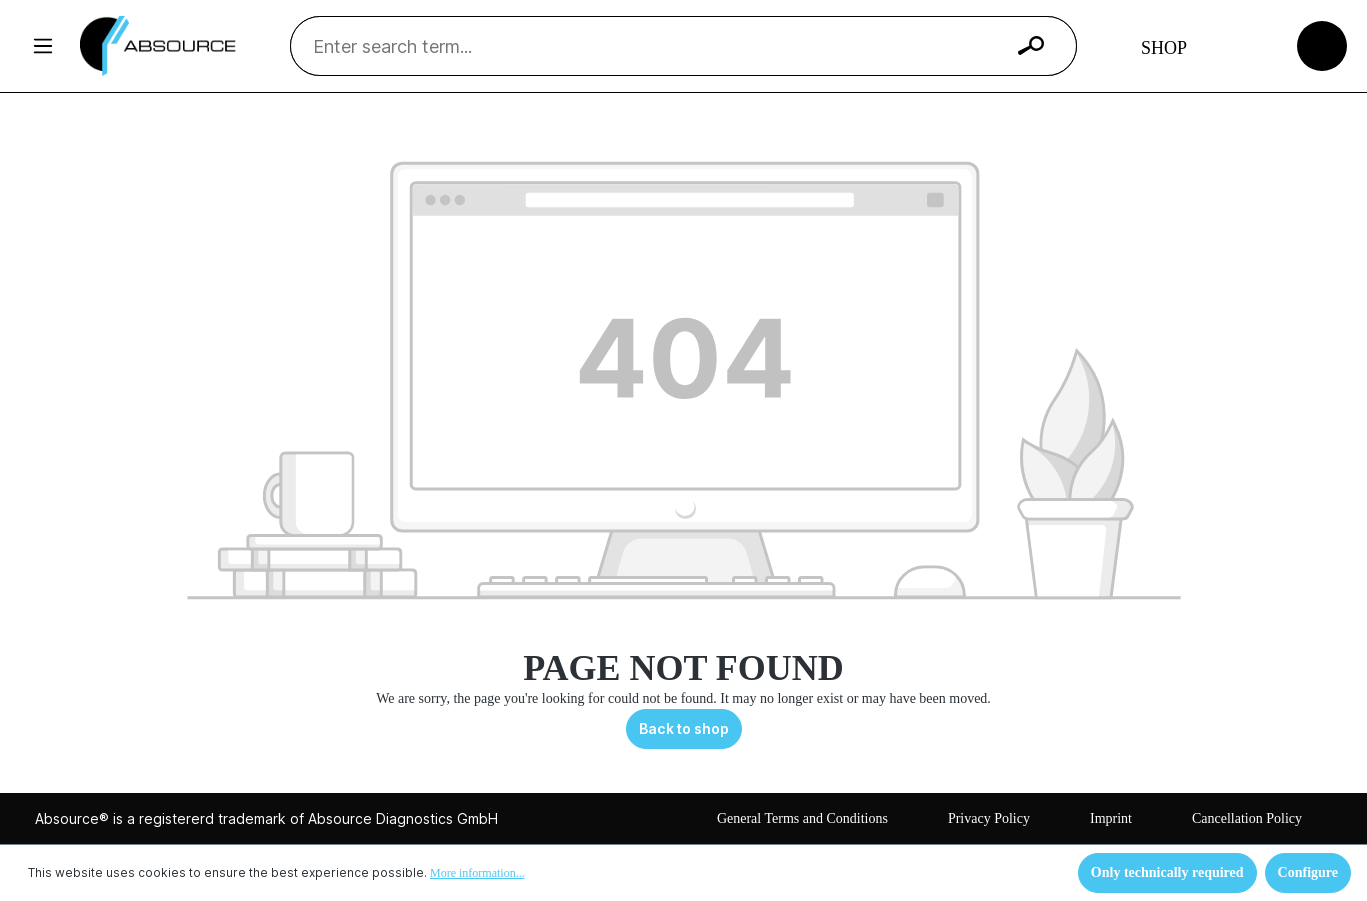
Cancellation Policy (1247, 818)
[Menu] (43, 46)
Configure (1308, 872)
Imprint (1111, 818)
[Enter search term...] (658, 46)
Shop (1164, 48)
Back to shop (684, 728)
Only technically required (1167, 872)
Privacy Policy (989, 818)
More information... (477, 873)
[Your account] (1247, 46)
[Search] (1031, 46)
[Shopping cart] (1322, 44)
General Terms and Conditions (802, 818)
